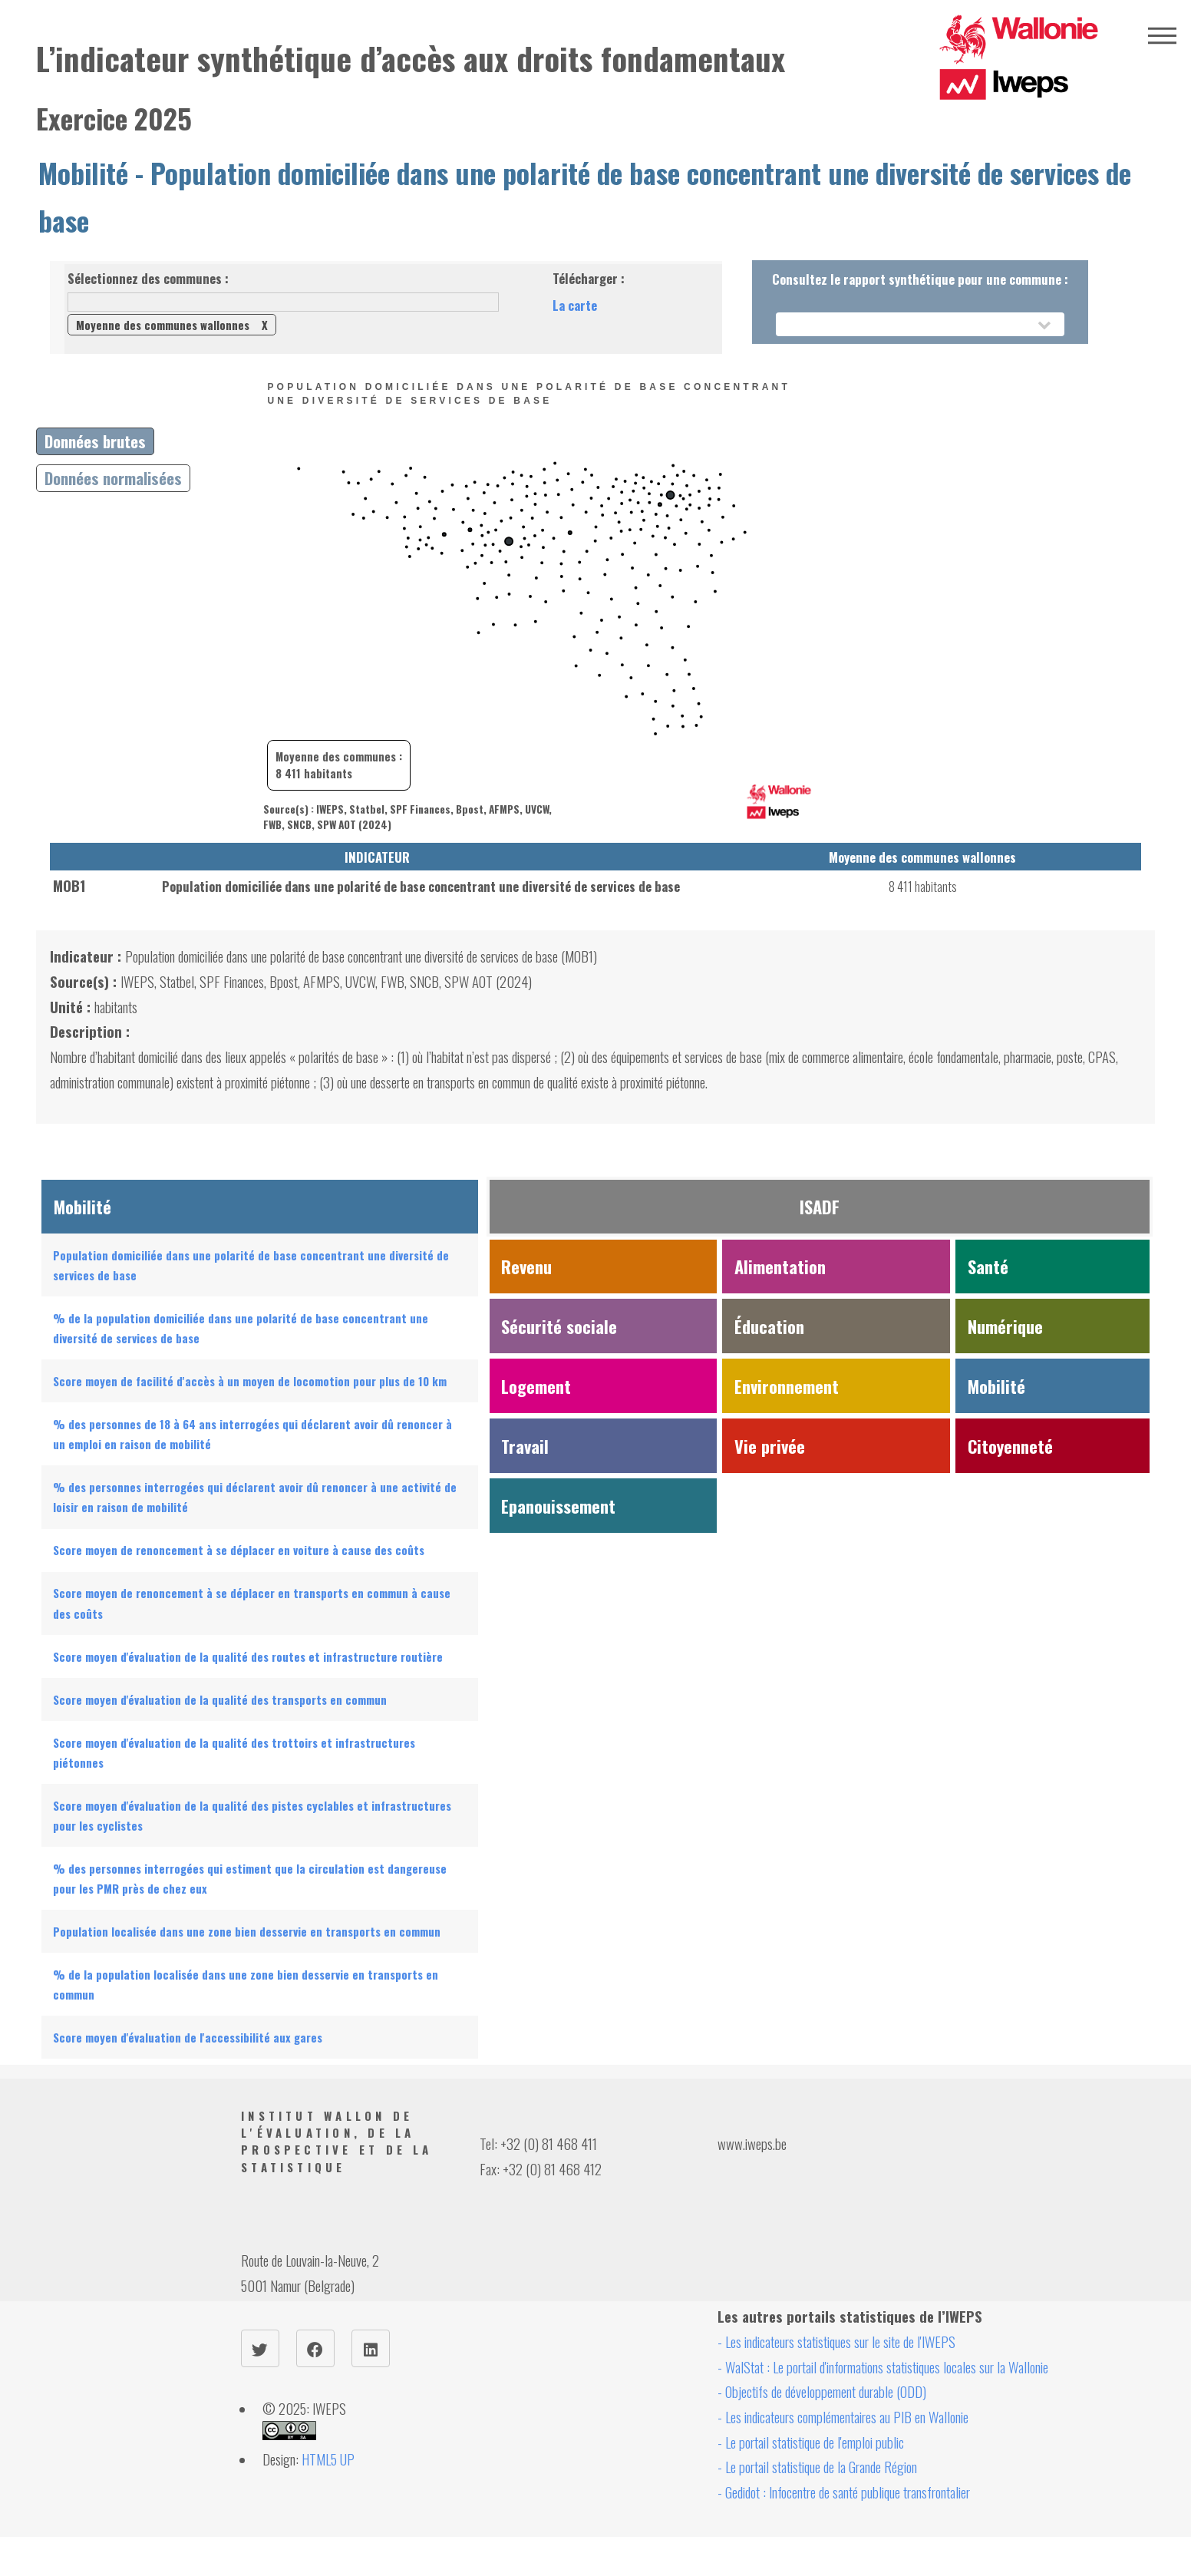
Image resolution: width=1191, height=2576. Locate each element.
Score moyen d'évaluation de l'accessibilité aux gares (187, 2037)
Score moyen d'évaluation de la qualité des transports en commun (220, 1699)
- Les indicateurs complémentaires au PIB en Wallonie (843, 2416)
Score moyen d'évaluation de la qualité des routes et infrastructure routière (248, 1656)
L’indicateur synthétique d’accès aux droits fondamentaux (410, 58)
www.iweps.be (752, 2143)
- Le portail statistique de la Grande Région (817, 2466)
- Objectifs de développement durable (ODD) (822, 2391)
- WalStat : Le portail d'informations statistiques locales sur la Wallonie (883, 2366)
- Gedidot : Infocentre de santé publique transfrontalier (844, 2492)
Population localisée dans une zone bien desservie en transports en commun (246, 1931)
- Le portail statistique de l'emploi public (811, 2442)
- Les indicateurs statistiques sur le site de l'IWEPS (836, 2341)
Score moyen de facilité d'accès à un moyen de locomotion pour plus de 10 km (250, 1380)
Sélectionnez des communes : (148, 278)
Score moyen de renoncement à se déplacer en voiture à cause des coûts (238, 1549)
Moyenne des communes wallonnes (172, 324)
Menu (1162, 36)
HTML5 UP (328, 2459)
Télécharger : (589, 278)
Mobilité (83, 173)
